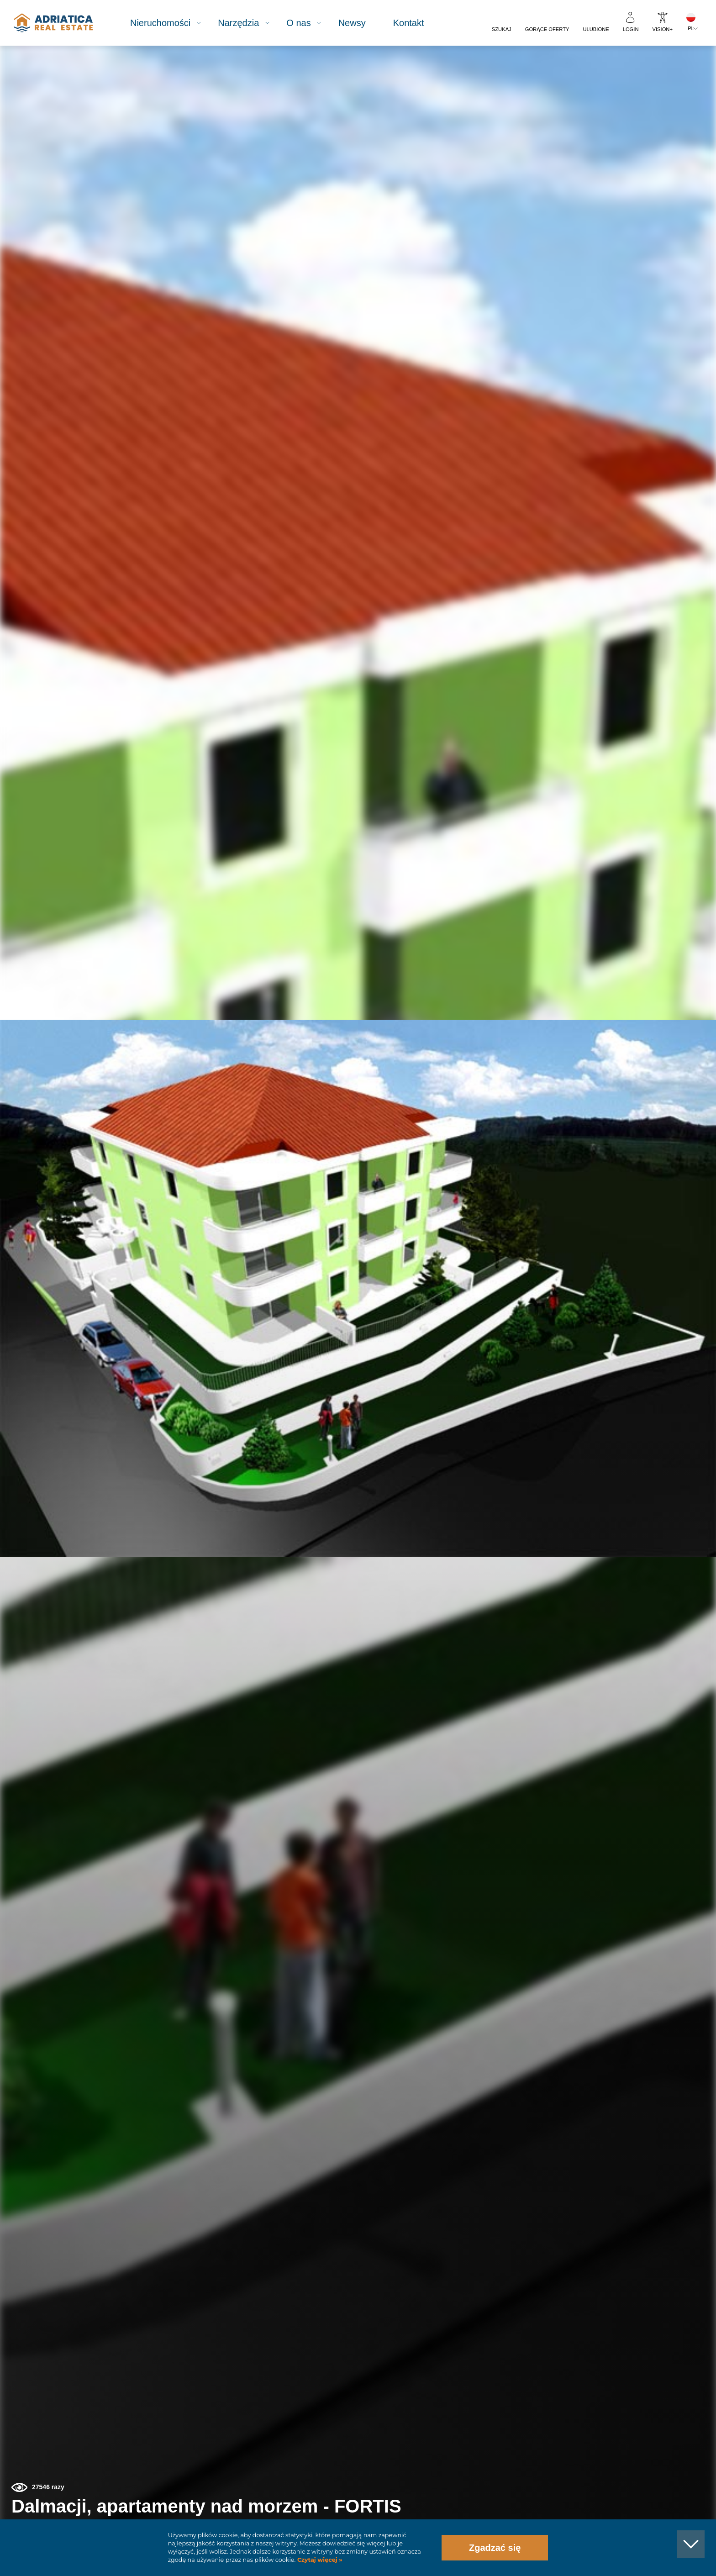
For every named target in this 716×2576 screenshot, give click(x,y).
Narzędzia (247, 23)
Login (631, 29)
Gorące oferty (547, 29)
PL (691, 28)
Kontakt (418, 23)
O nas (308, 23)
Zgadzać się (495, 2548)
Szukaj (501, 29)
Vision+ (663, 29)
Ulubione (596, 29)
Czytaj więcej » (318, 2559)
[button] (667, 95)
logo (60, 23)
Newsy (361, 23)
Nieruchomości (170, 23)
